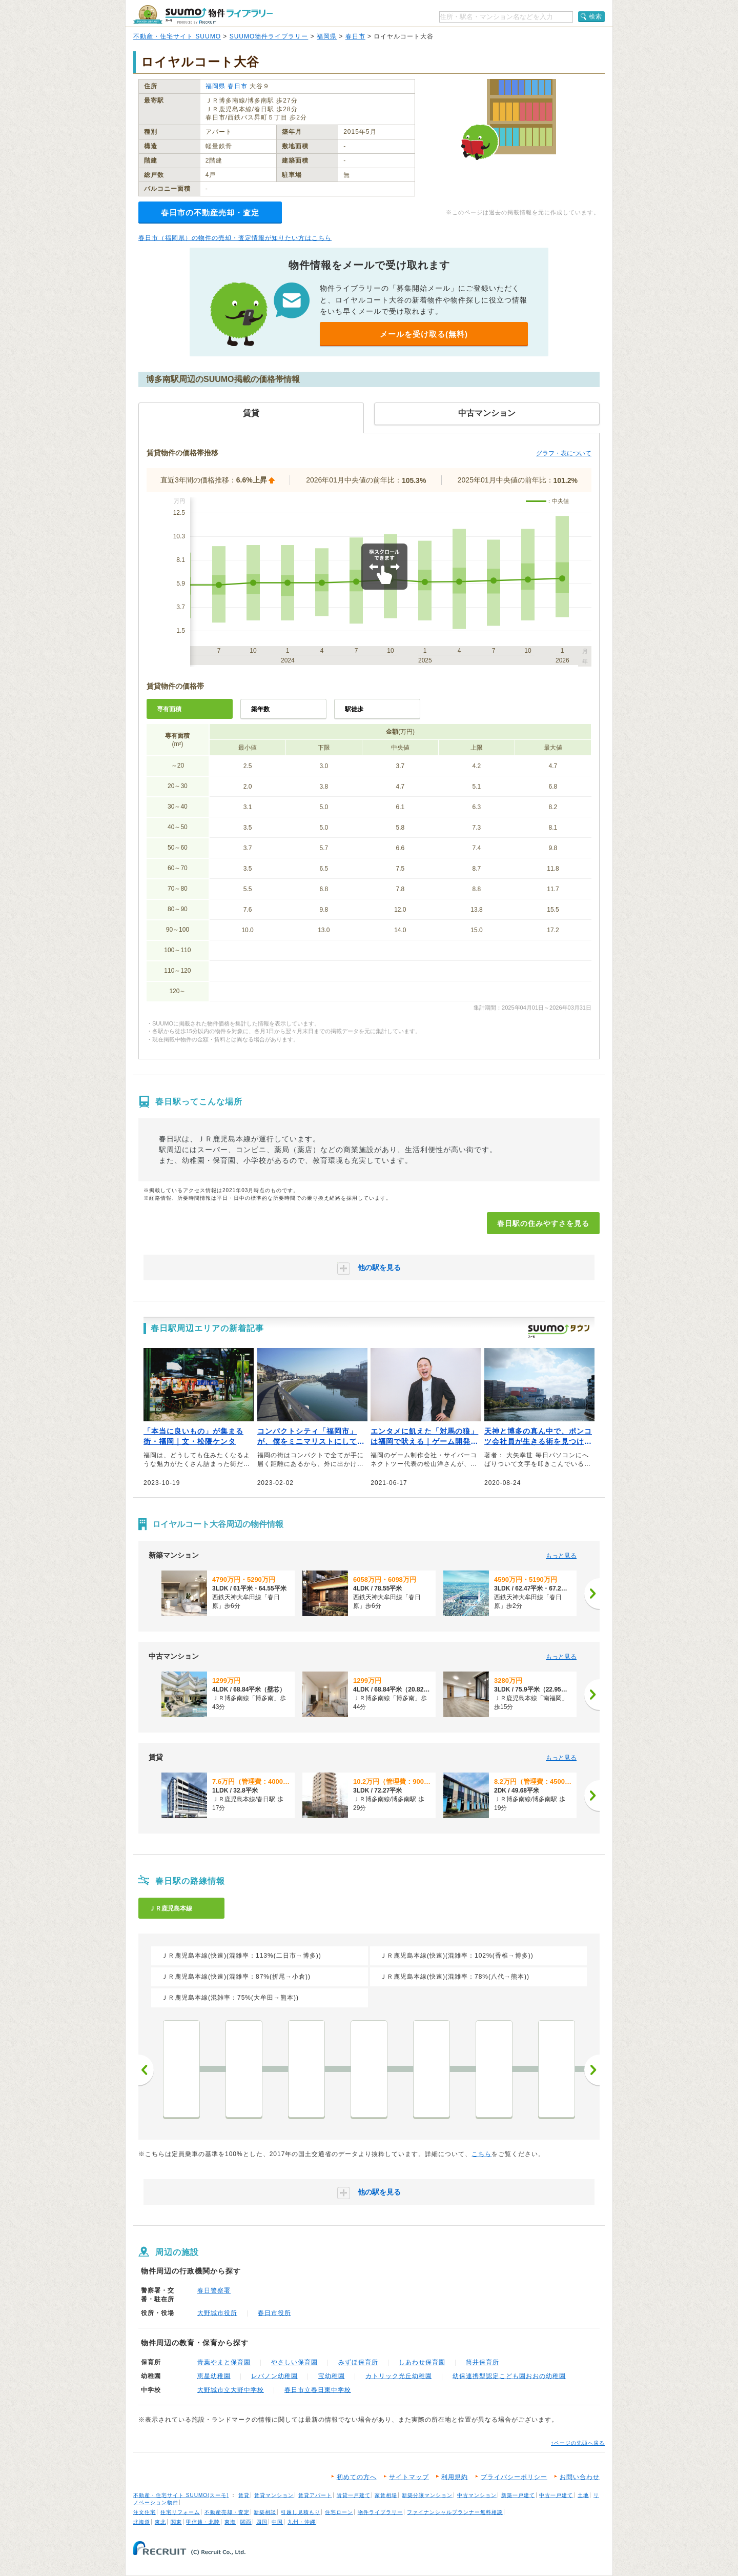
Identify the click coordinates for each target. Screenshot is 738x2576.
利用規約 (454, 2477)
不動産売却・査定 (227, 2512)
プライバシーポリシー (514, 2477)
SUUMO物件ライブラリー (269, 36)
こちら (481, 2154)
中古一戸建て (556, 2495)
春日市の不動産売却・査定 (210, 212)
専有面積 (169, 709)
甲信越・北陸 (203, 2522)
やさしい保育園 (294, 2362)
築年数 (260, 709)
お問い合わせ (580, 2477)
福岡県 (327, 36)
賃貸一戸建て (354, 2495)
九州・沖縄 (302, 2522)
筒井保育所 (482, 2362)
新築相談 (265, 2512)
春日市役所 (274, 2313)
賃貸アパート (315, 2495)
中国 (277, 2522)
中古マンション (477, 2495)
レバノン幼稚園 (274, 2376)
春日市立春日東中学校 (317, 2389)
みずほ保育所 (358, 2362)
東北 (160, 2522)
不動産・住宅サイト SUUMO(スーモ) (181, 2495)
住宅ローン (339, 2512)
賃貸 (244, 2495)
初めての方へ (357, 2477)
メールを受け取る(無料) (424, 334)
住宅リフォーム (180, 2512)
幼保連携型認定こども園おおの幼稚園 (509, 2376)
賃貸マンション (274, 2495)
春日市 (355, 36)
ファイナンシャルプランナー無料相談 (455, 2512)
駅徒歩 (354, 709)
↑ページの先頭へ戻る (578, 2443)
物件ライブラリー (380, 2512)
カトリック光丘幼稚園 (398, 2376)
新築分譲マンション (427, 2495)
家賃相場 (386, 2495)
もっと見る (561, 1555)
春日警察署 (214, 2290)
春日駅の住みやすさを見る (543, 1223)
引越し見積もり (300, 2512)
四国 (262, 2522)
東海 (230, 2522)
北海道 (141, 2522)
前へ (146, 2070)
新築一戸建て (518, 2495)
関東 (176, 2522)
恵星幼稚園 (214, 2376)
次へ (592, 2070)
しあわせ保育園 (422, 2362)
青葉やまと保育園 (224, 2362)
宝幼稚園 (331, 2376)
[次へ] (592, 1593)
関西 (246, 2522)
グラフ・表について (563, 453)
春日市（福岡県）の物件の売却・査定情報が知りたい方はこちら (235, 238)
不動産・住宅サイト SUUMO (177, 36)
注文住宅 (144, 2512)
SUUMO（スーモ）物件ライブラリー (203, 14)
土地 (583, 2495)
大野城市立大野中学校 (230, 2389)
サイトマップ (409, 2477)
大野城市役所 (217, 2313)
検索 (595, 16)
